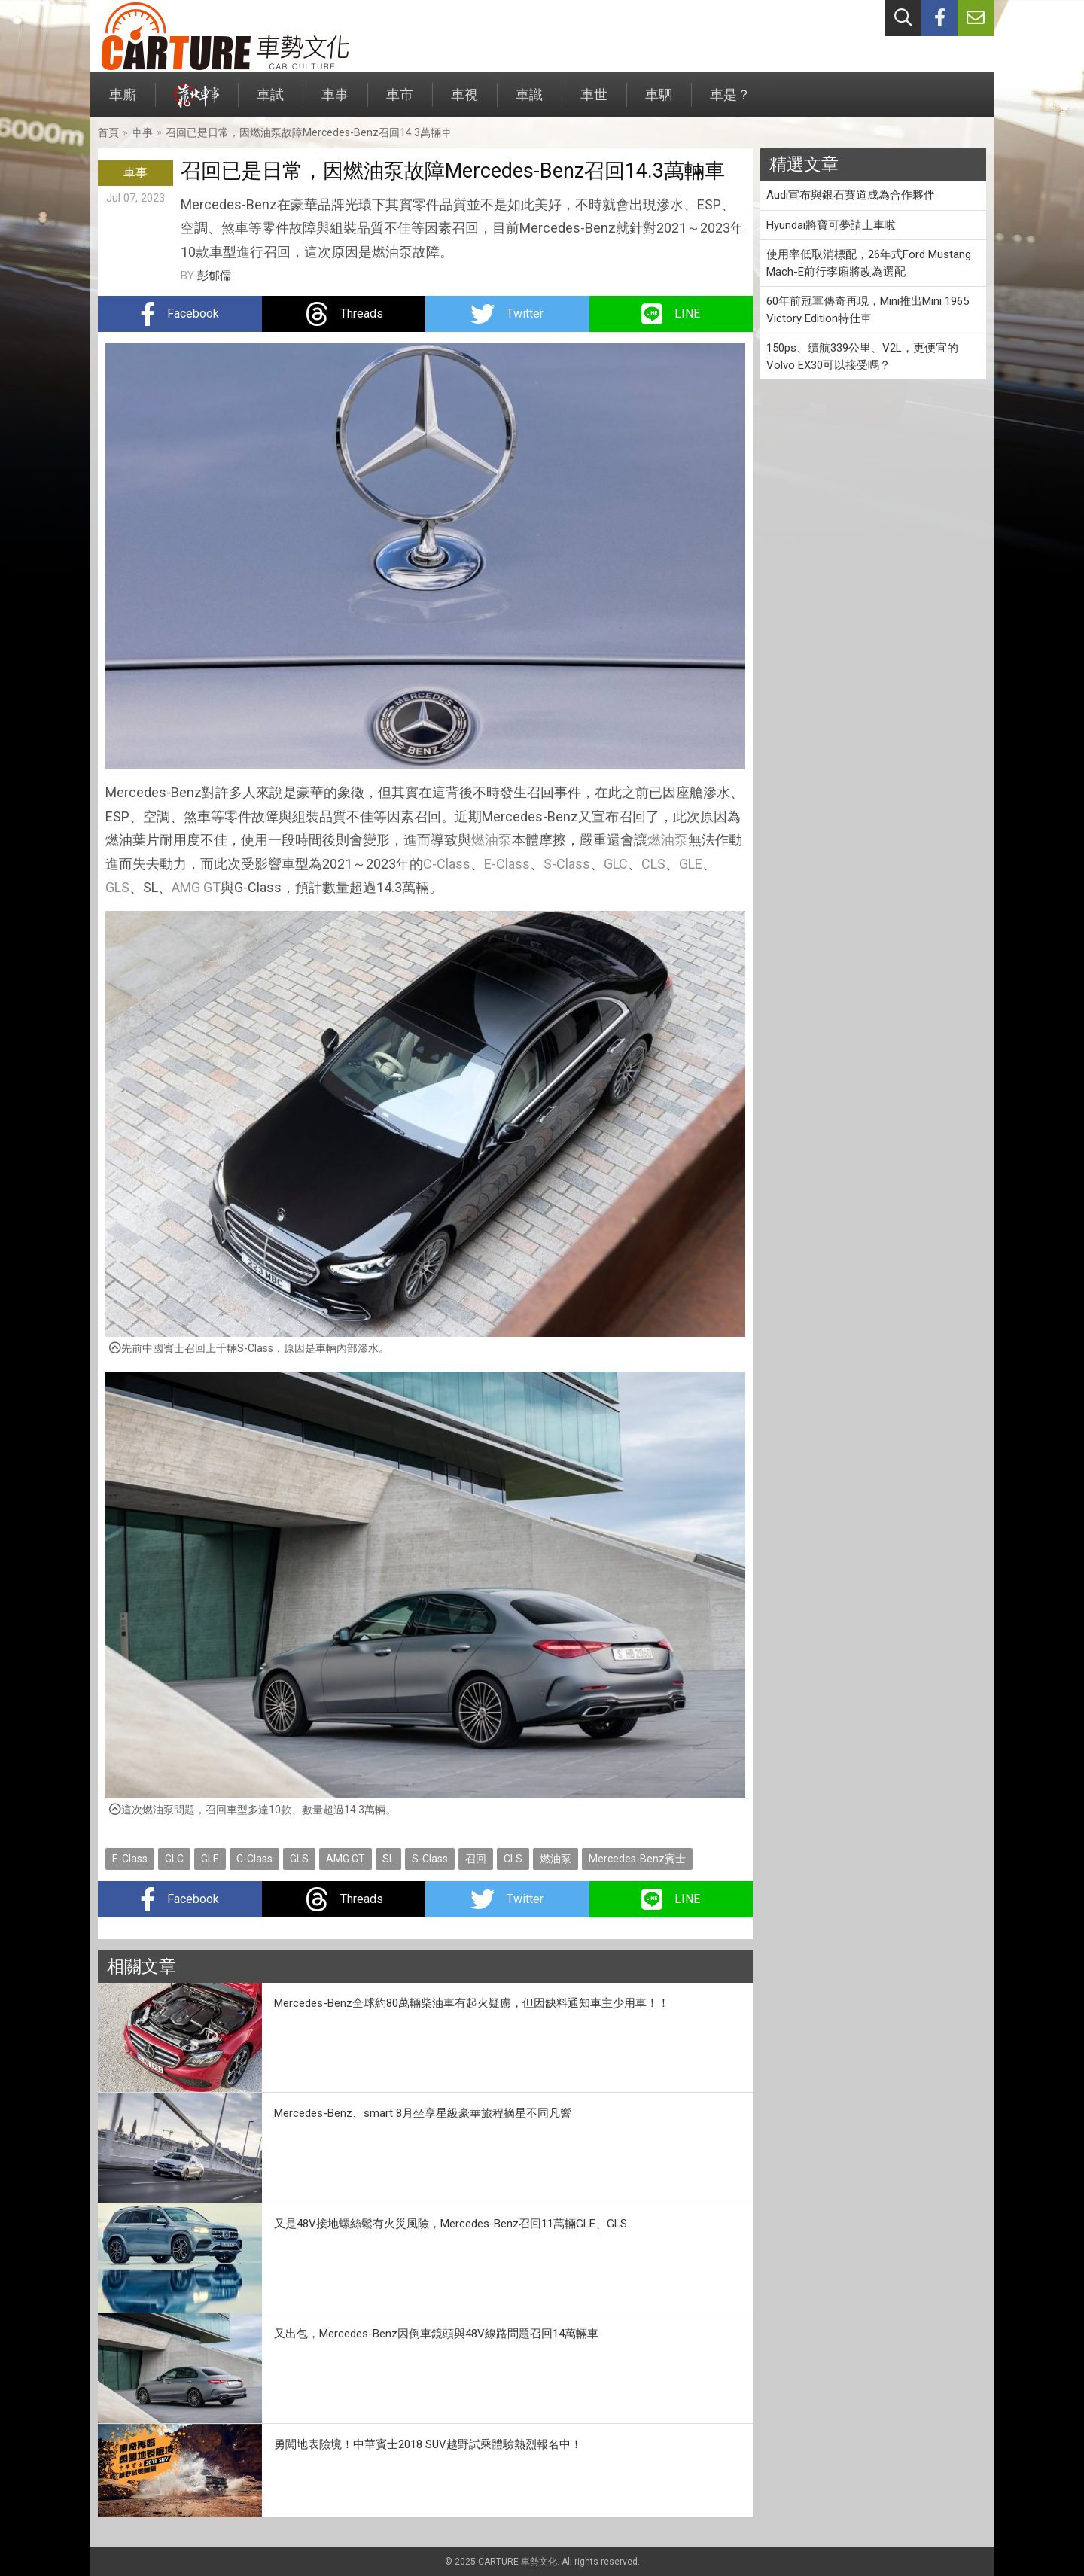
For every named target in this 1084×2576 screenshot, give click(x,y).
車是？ (730, 102)
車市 (399, 102)
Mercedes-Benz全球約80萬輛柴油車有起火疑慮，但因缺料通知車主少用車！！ (471, 2003)
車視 (464, 102)
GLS (117, 887)
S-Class (567, 864)
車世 (594, 102)
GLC (616, 864)
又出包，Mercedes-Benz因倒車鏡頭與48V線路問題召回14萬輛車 (436, 2333)
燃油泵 (491, 840)
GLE (690, 864)
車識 (529, 102)
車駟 (658, 102)
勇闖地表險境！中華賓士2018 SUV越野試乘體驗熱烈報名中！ (428, 2444)
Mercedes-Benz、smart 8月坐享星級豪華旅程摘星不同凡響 (422, 2113)
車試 (270, 102)
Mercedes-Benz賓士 (637, 1859)
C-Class (446, 864)
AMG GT (196, 887)
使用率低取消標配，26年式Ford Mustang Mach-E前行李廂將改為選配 (868, 263)
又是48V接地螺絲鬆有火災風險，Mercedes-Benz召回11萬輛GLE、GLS (450, 2223)
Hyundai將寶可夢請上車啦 (831, 225)
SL (388, 1859)
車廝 (122, 102)
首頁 (108, 132)
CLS (653, 864)
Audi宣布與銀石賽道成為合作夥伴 (850, 195)
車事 (335, 102)
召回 (475, 1859)
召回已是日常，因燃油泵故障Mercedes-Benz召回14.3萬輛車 (309, 132)
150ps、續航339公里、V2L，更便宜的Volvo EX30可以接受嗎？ (862, 356)
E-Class (507, 864)
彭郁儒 (214, 275)
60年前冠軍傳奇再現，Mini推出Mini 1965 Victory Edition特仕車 (867, 309)
